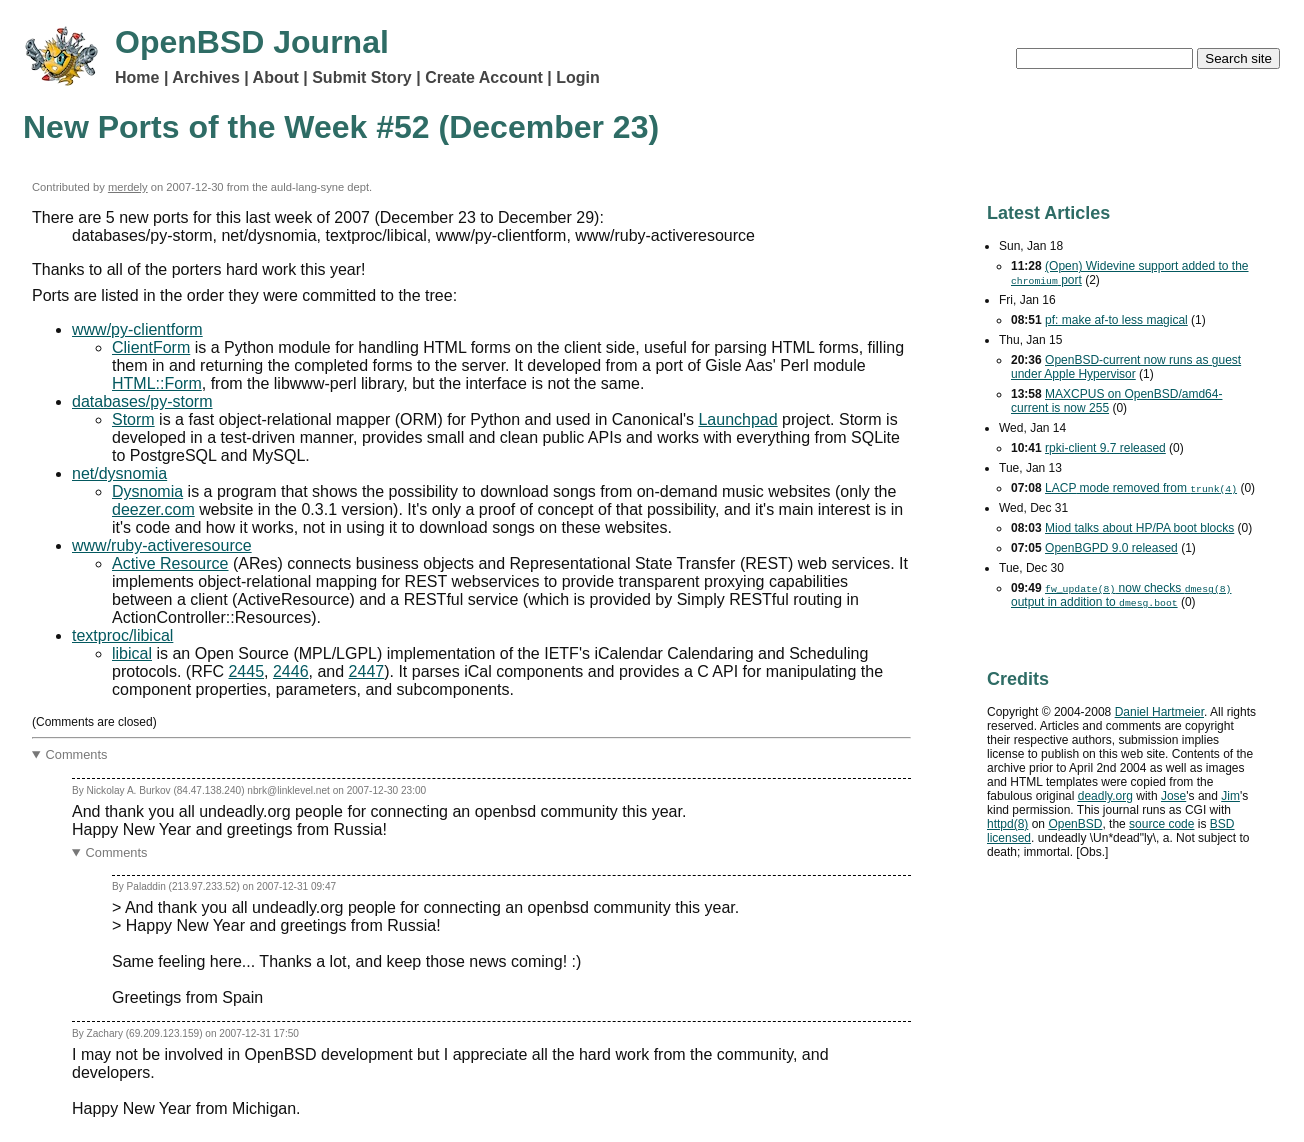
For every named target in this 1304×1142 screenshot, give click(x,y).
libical (132, 653)
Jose (1173, 796)
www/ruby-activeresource (162, 545)
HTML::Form (157, 383)
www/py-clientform (137, 329)
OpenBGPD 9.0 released (1111, 548)
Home (137, 77)
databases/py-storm (142, 401)
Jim (1230, 796)
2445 (246, 671)
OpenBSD (1075, 824)
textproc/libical (122, 635)
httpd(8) (1007, 824)
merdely (128, 187)
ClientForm (151, 347)
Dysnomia (147, 491)
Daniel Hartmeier (1159, 712)
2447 (367, 671)
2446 (291, 671)
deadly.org (1105, 796)
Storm (133, 419)
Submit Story (362, 77)
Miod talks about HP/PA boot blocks (1139, 528)
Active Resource (170, 563)
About (276, 77)
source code (1161, 824)
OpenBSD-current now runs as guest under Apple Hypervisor (1126, 367)
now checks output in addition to (1121, 595)
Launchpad (737, 419)
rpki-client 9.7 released (1105, 448)
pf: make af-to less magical (1116, 320)
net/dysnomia (119, 473)
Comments (77, 754)
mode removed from (1141, 488)
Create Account (484, 77)
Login (578, 77)
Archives (206, 77)
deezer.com (153, 509)
